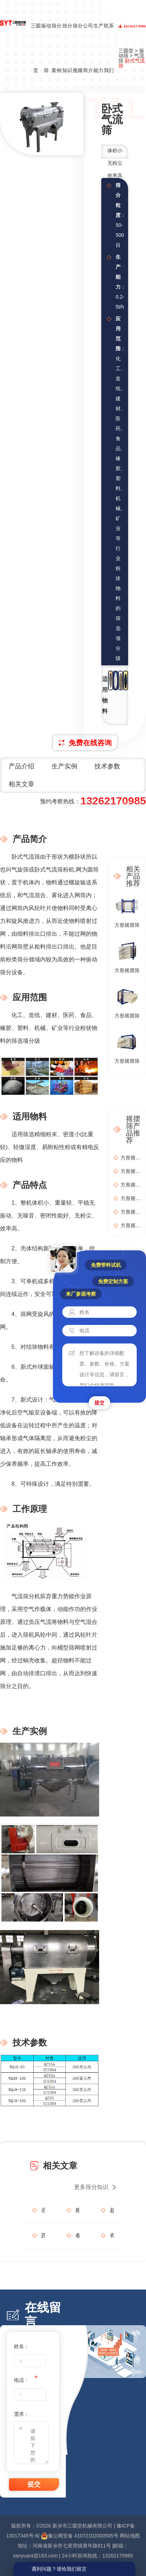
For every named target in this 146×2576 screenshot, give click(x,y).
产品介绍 (21, 766)
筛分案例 (57, 48)
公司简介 (88, 48)
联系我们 (109, 48)
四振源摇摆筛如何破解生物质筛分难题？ (43, 2235)
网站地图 (130, 2536)
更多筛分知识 (91, 2187)
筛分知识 (67, 48)
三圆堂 (36, 48)
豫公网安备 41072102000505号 (79, 2536)
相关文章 (21, 784)
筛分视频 (78, 48)
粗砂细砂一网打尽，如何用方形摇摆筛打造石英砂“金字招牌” (77, 2210)
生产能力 (98, 48)
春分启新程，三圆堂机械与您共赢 (77, 2235)
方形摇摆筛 (127, 925)
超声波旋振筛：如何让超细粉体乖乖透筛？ (112, 2210)
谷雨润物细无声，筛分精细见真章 (43, 2210)
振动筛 (46, 48)
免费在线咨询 (90, 743)
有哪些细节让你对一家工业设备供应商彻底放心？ (112, 2235)
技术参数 (107, 766)
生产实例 (64, 766)
